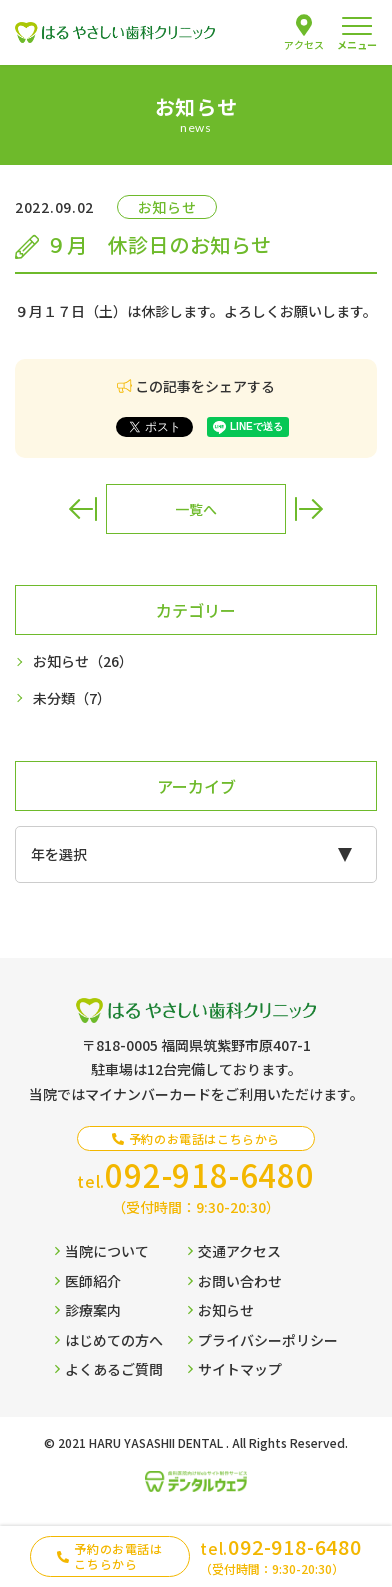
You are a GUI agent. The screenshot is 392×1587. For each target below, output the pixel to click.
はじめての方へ (109, 1340)
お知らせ (83, 661)
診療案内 (88, 1310)
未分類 (72, 698)
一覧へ (196, 509)
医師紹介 (88, 1281)
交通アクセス (234, 1251)
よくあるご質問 (109, 1369)
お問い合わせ (235, 1281)
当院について (102, 1251)
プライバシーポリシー (263, 1340)
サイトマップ (235, 1369)
